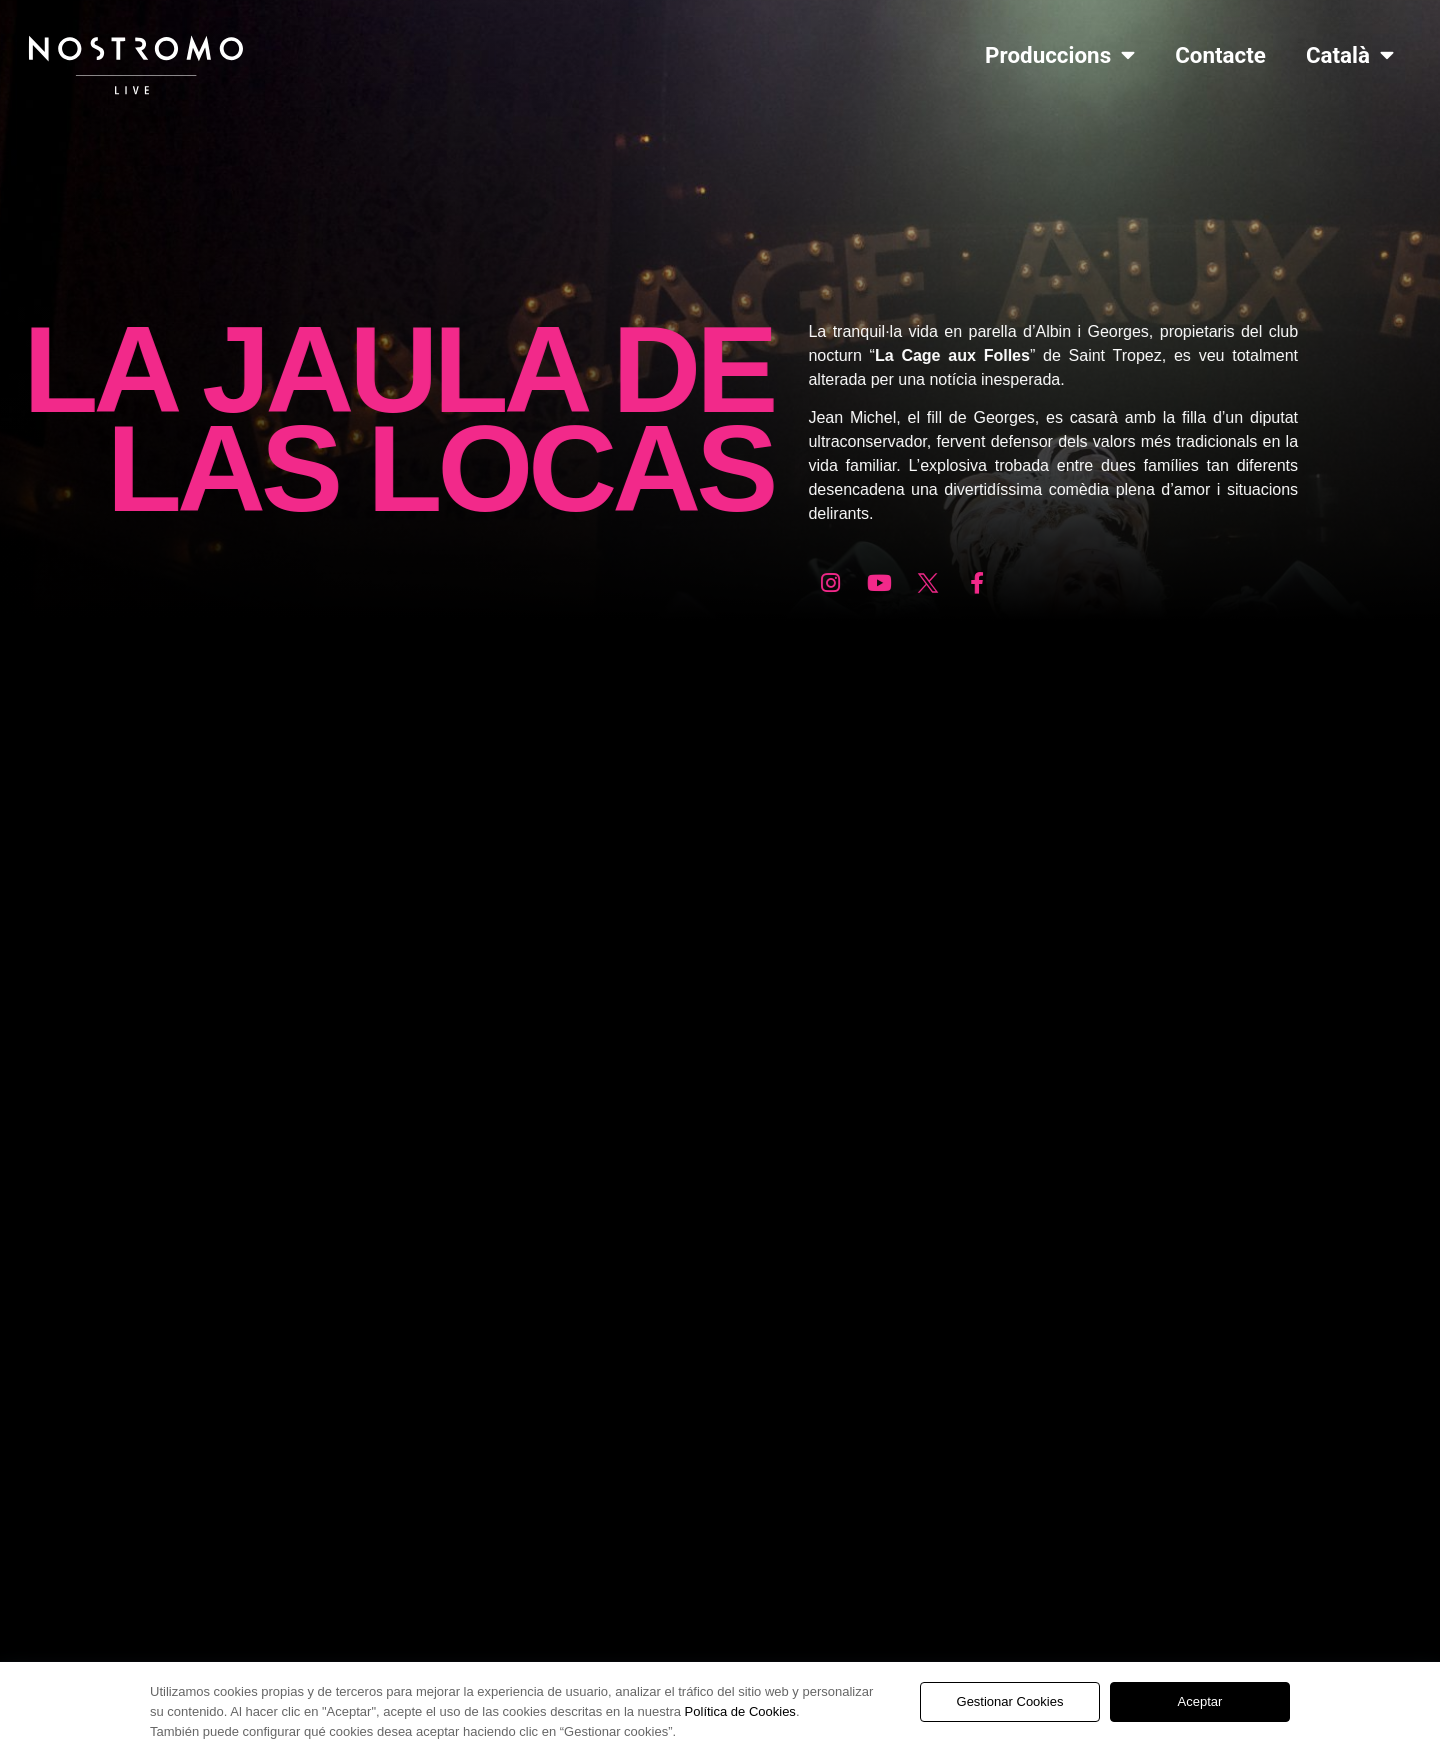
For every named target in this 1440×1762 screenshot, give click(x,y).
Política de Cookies (740, 1711)
